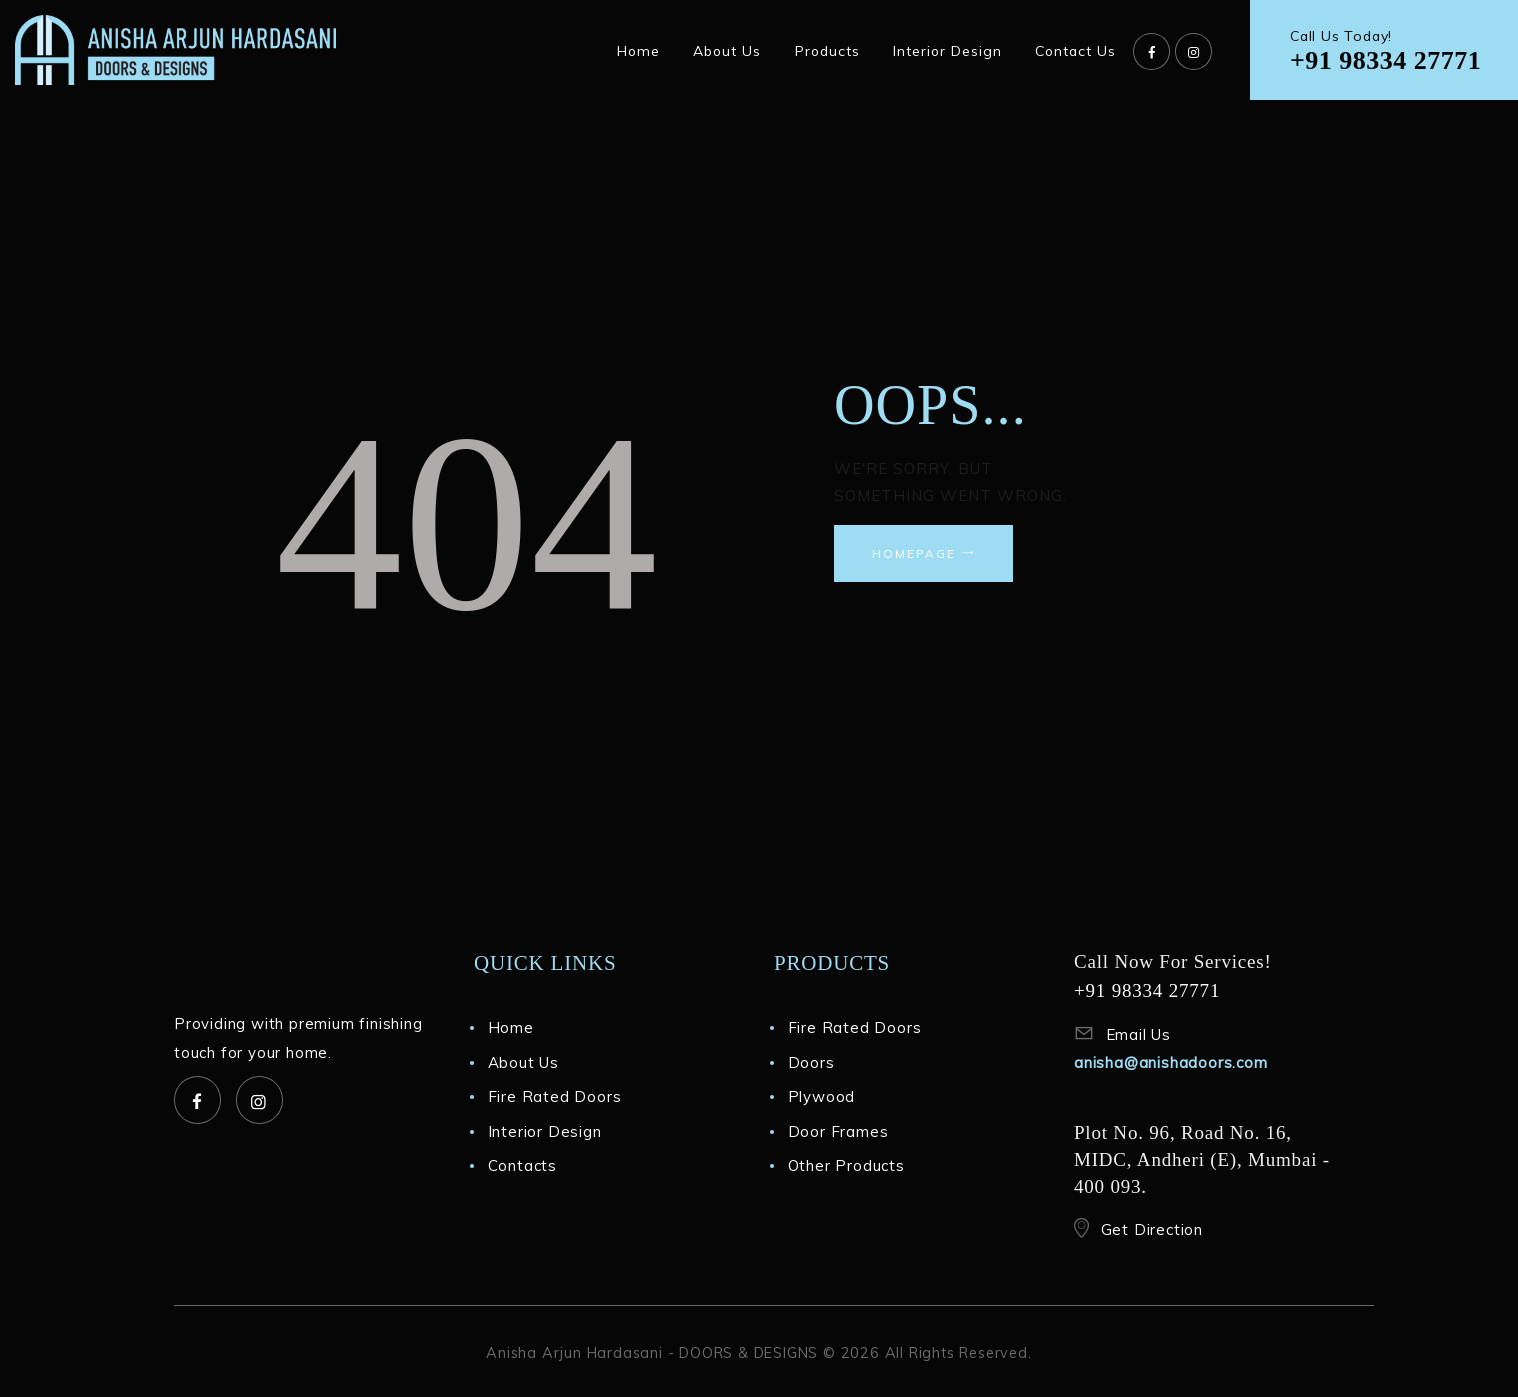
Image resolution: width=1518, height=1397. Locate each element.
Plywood (822, 1096)
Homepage (914, 553)
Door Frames (838, 1131)
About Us (523, 1062)
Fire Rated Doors (555, 1096)
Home (511, 1027)
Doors (811, 1062)
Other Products (846, 1165)
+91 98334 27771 (1385, 60)
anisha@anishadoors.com (1171, 1062)
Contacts (522, 1165)
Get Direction (1152, 1229)
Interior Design (545, 1131)
